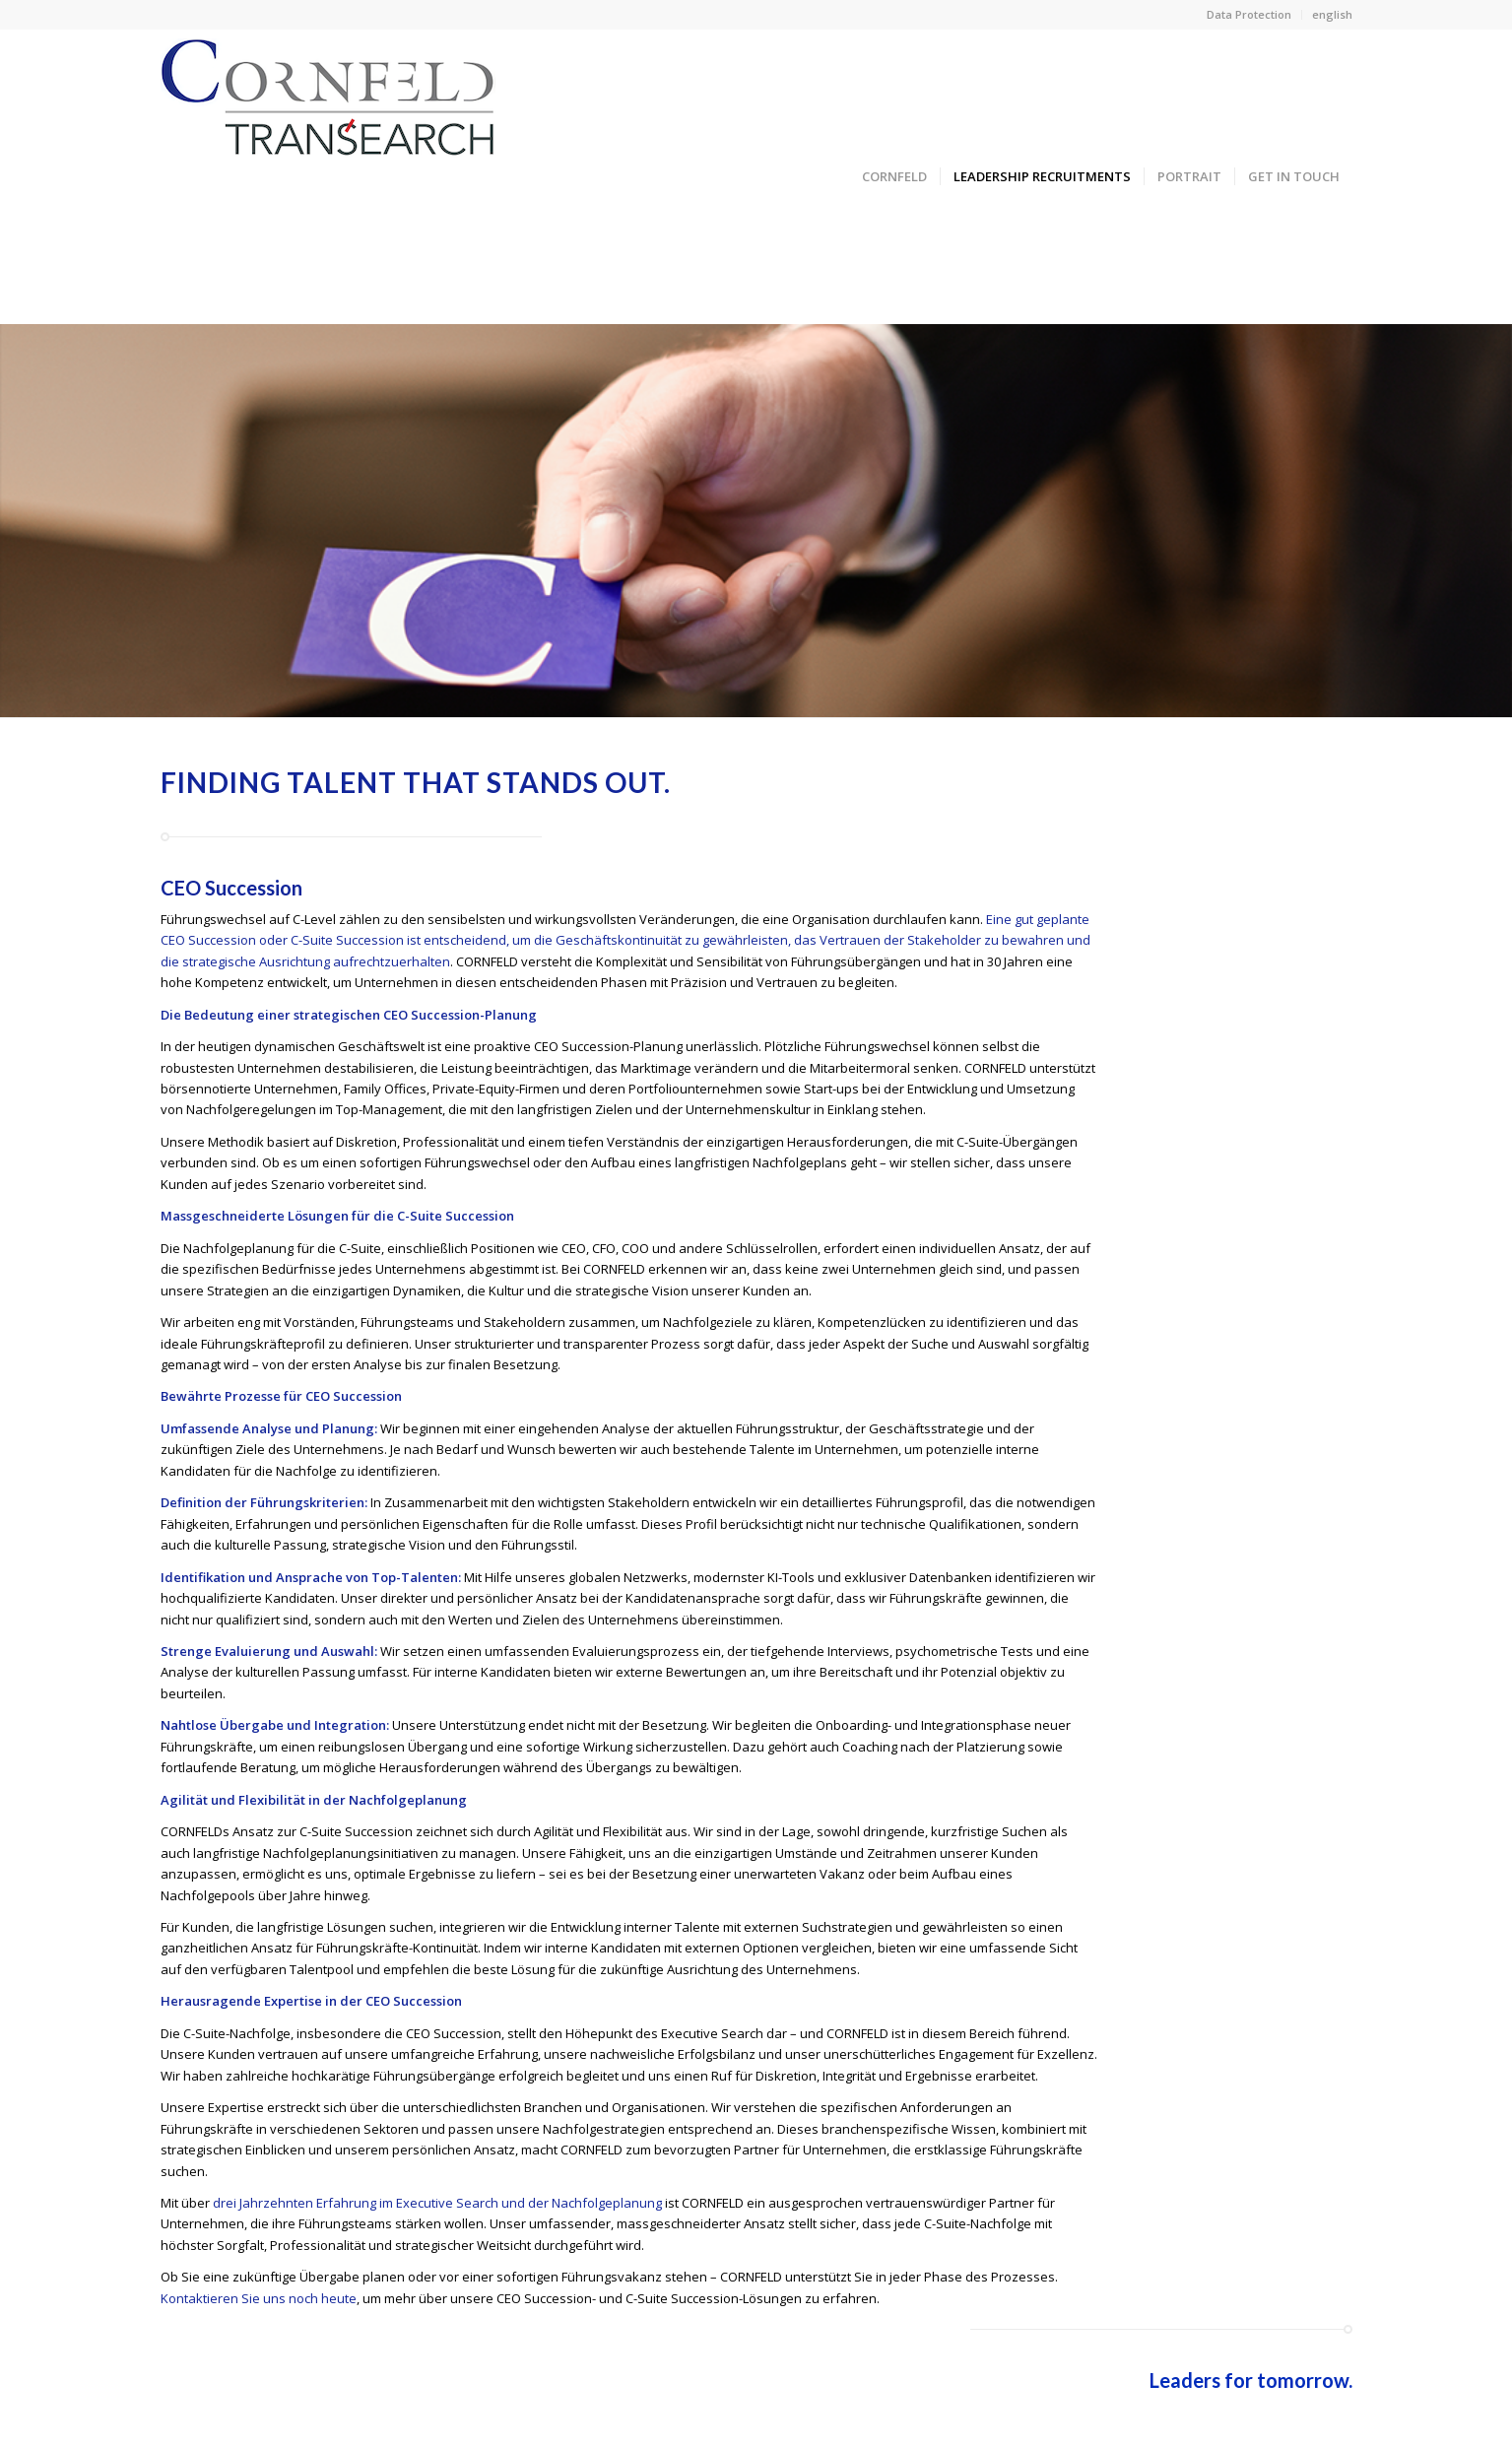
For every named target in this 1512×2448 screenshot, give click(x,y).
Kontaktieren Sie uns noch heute (259, 2298)
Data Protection (1249, 14)
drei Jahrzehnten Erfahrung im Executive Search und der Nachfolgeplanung (437, 2203)
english (1332, 14)
